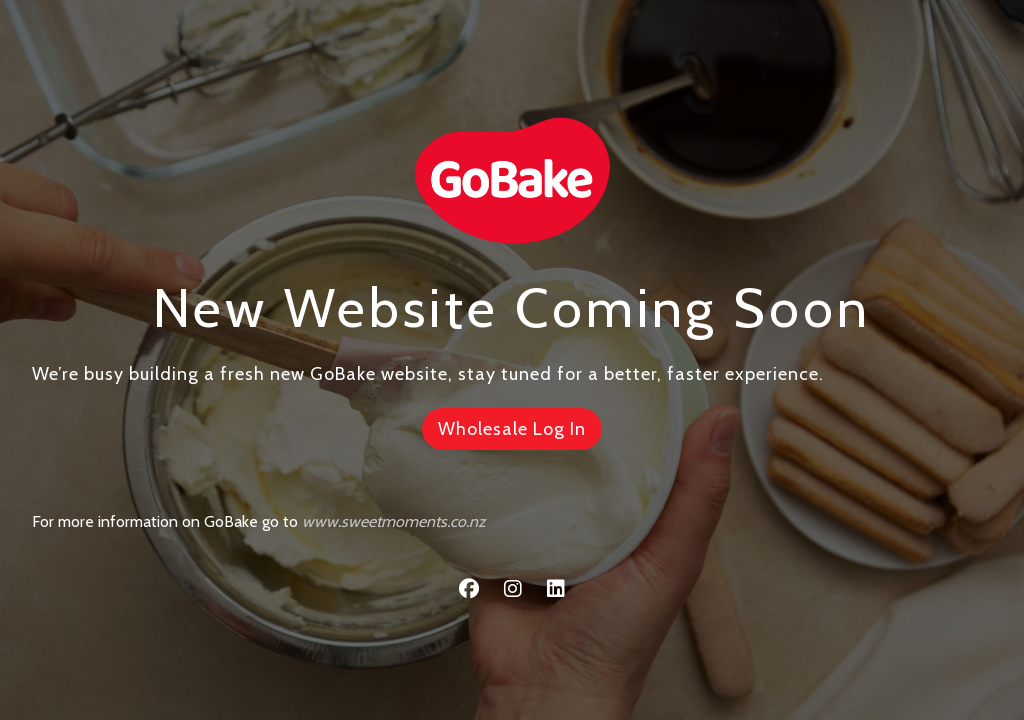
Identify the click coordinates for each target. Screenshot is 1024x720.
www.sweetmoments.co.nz (394, 521)
